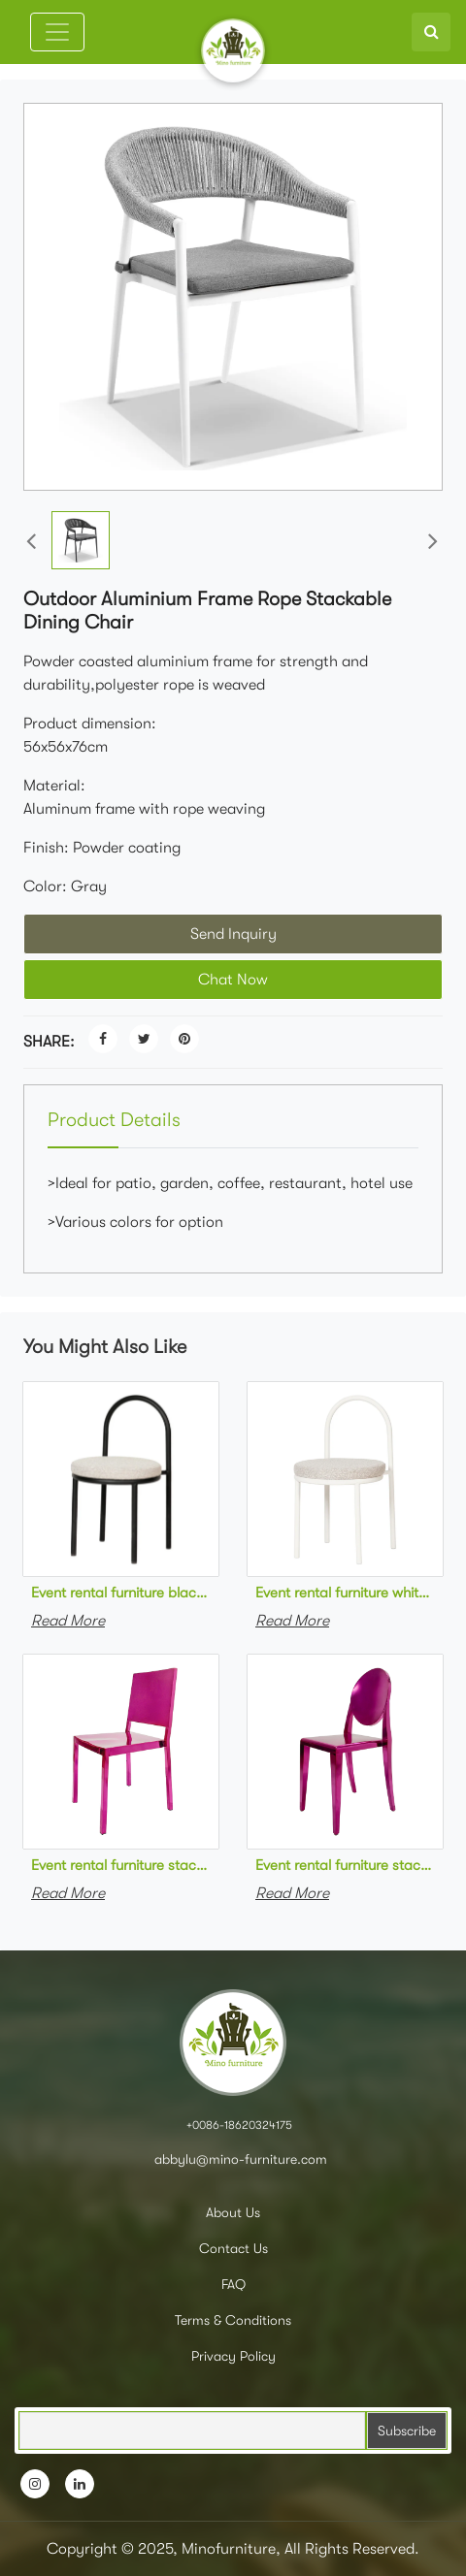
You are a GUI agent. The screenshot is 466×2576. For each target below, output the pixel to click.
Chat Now (233, 979)
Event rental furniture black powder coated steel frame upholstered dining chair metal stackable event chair (121, 1592)
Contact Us (233, 2248)
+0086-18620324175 (239, 2125)
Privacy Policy (233, 2356)
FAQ (233, 2284)
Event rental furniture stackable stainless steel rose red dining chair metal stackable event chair (121, 1865)
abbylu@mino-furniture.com (238, 2159)
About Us (233, 2212)
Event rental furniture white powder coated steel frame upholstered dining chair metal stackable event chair (345, 1592)
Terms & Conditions (233, 2320)
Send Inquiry (233, 934)
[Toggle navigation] (57, 32)
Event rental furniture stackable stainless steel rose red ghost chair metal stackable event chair (345, 1865)
